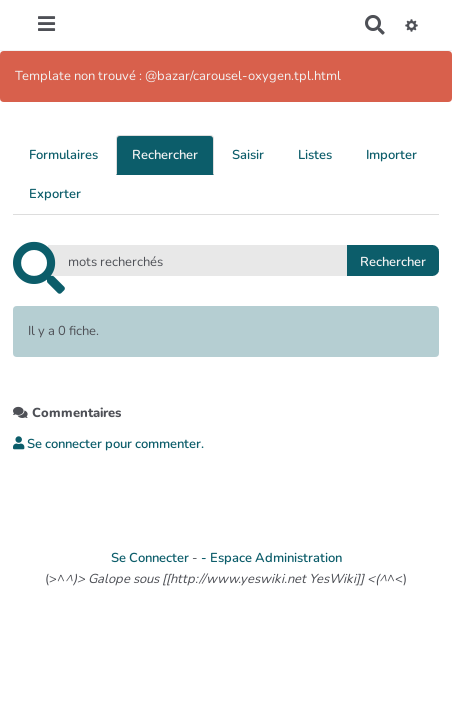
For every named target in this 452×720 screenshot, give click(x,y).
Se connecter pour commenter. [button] (108, 444)
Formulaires (63, 155)
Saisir (248, 155)
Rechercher (165, 155)
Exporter (55, 194)
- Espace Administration (271, 558)
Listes (315, 155)
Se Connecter (150, 558)
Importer (391, 155)
